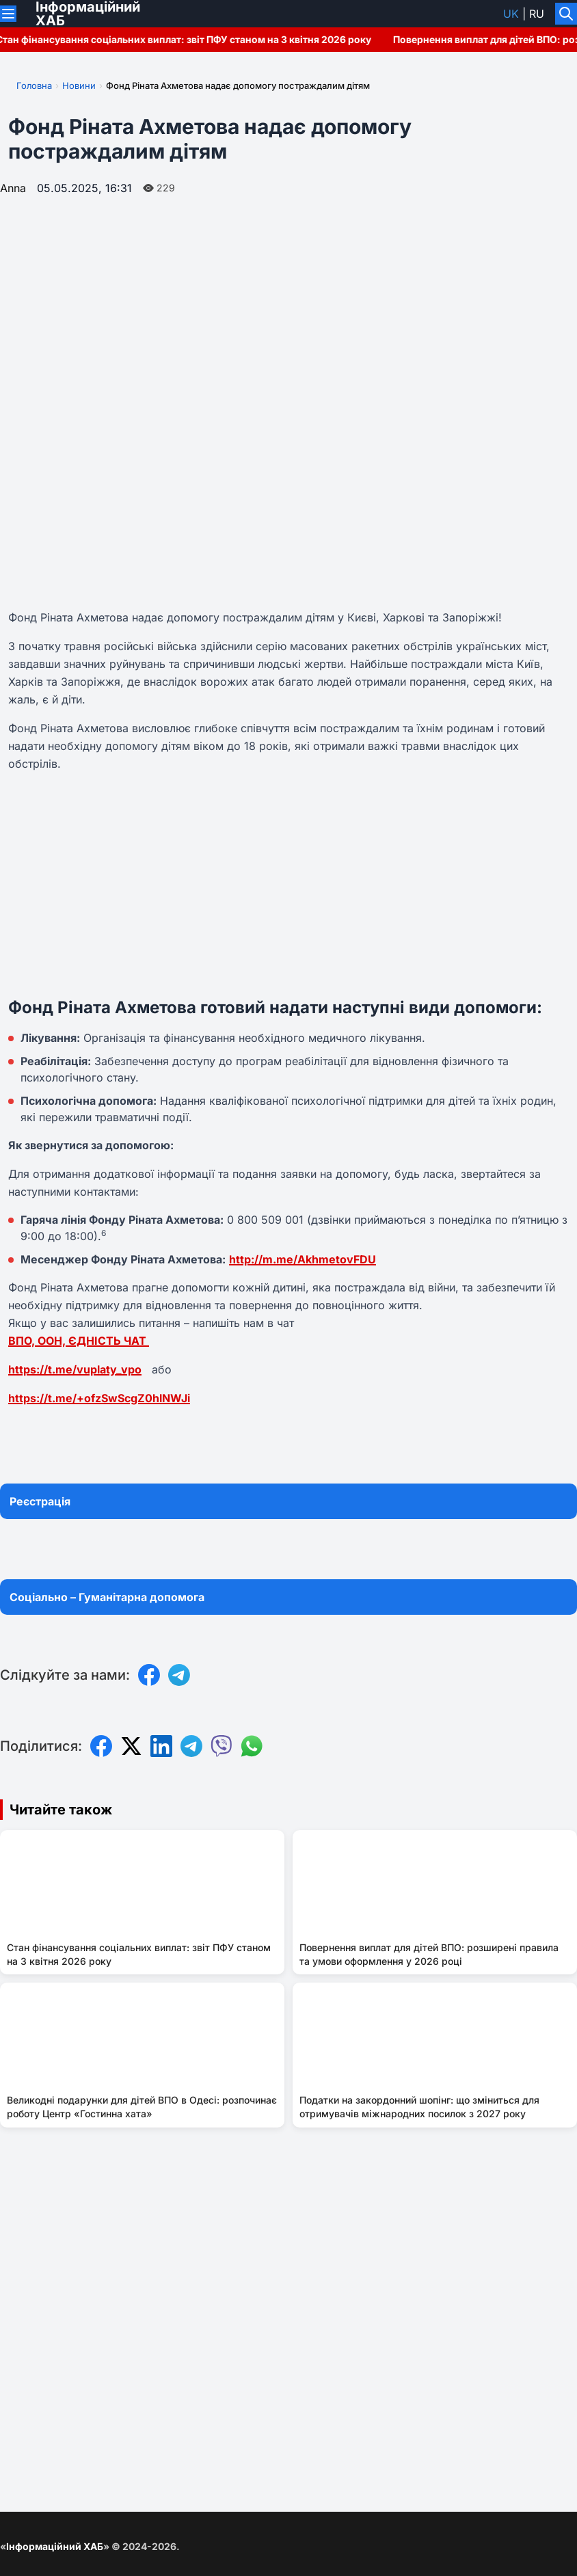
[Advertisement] (288, 884)
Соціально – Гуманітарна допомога (107, 1597)
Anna (13, 188)
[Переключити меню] (8, 13)
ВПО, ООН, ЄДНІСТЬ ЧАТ (78, 1340)
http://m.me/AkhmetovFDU (302, 1259)
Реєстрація (40, 1501)
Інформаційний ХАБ (54, 2546)
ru (536, 14)
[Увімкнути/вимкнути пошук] (566, 14)
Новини (79, 85)
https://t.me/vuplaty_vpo (75, 1369)
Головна (34, 85)
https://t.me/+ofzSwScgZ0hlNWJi (99, 1398)
